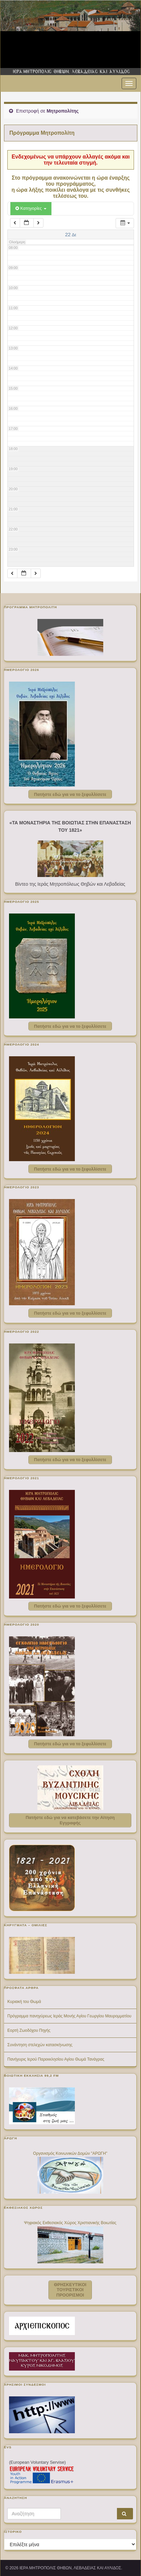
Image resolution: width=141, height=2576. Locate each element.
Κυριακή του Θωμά (24, 2001)
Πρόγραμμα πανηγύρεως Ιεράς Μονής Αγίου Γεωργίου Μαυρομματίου (69, 2016)
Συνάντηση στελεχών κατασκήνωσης (40, 2045)
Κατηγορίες (30, 208)
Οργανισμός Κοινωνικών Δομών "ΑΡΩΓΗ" (70, 2153)
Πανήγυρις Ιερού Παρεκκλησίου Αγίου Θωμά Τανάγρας (55, 2059)
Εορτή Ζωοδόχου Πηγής (28, 2030)
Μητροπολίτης (62, 111)
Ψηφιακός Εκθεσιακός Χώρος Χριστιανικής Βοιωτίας (70, 2222)
